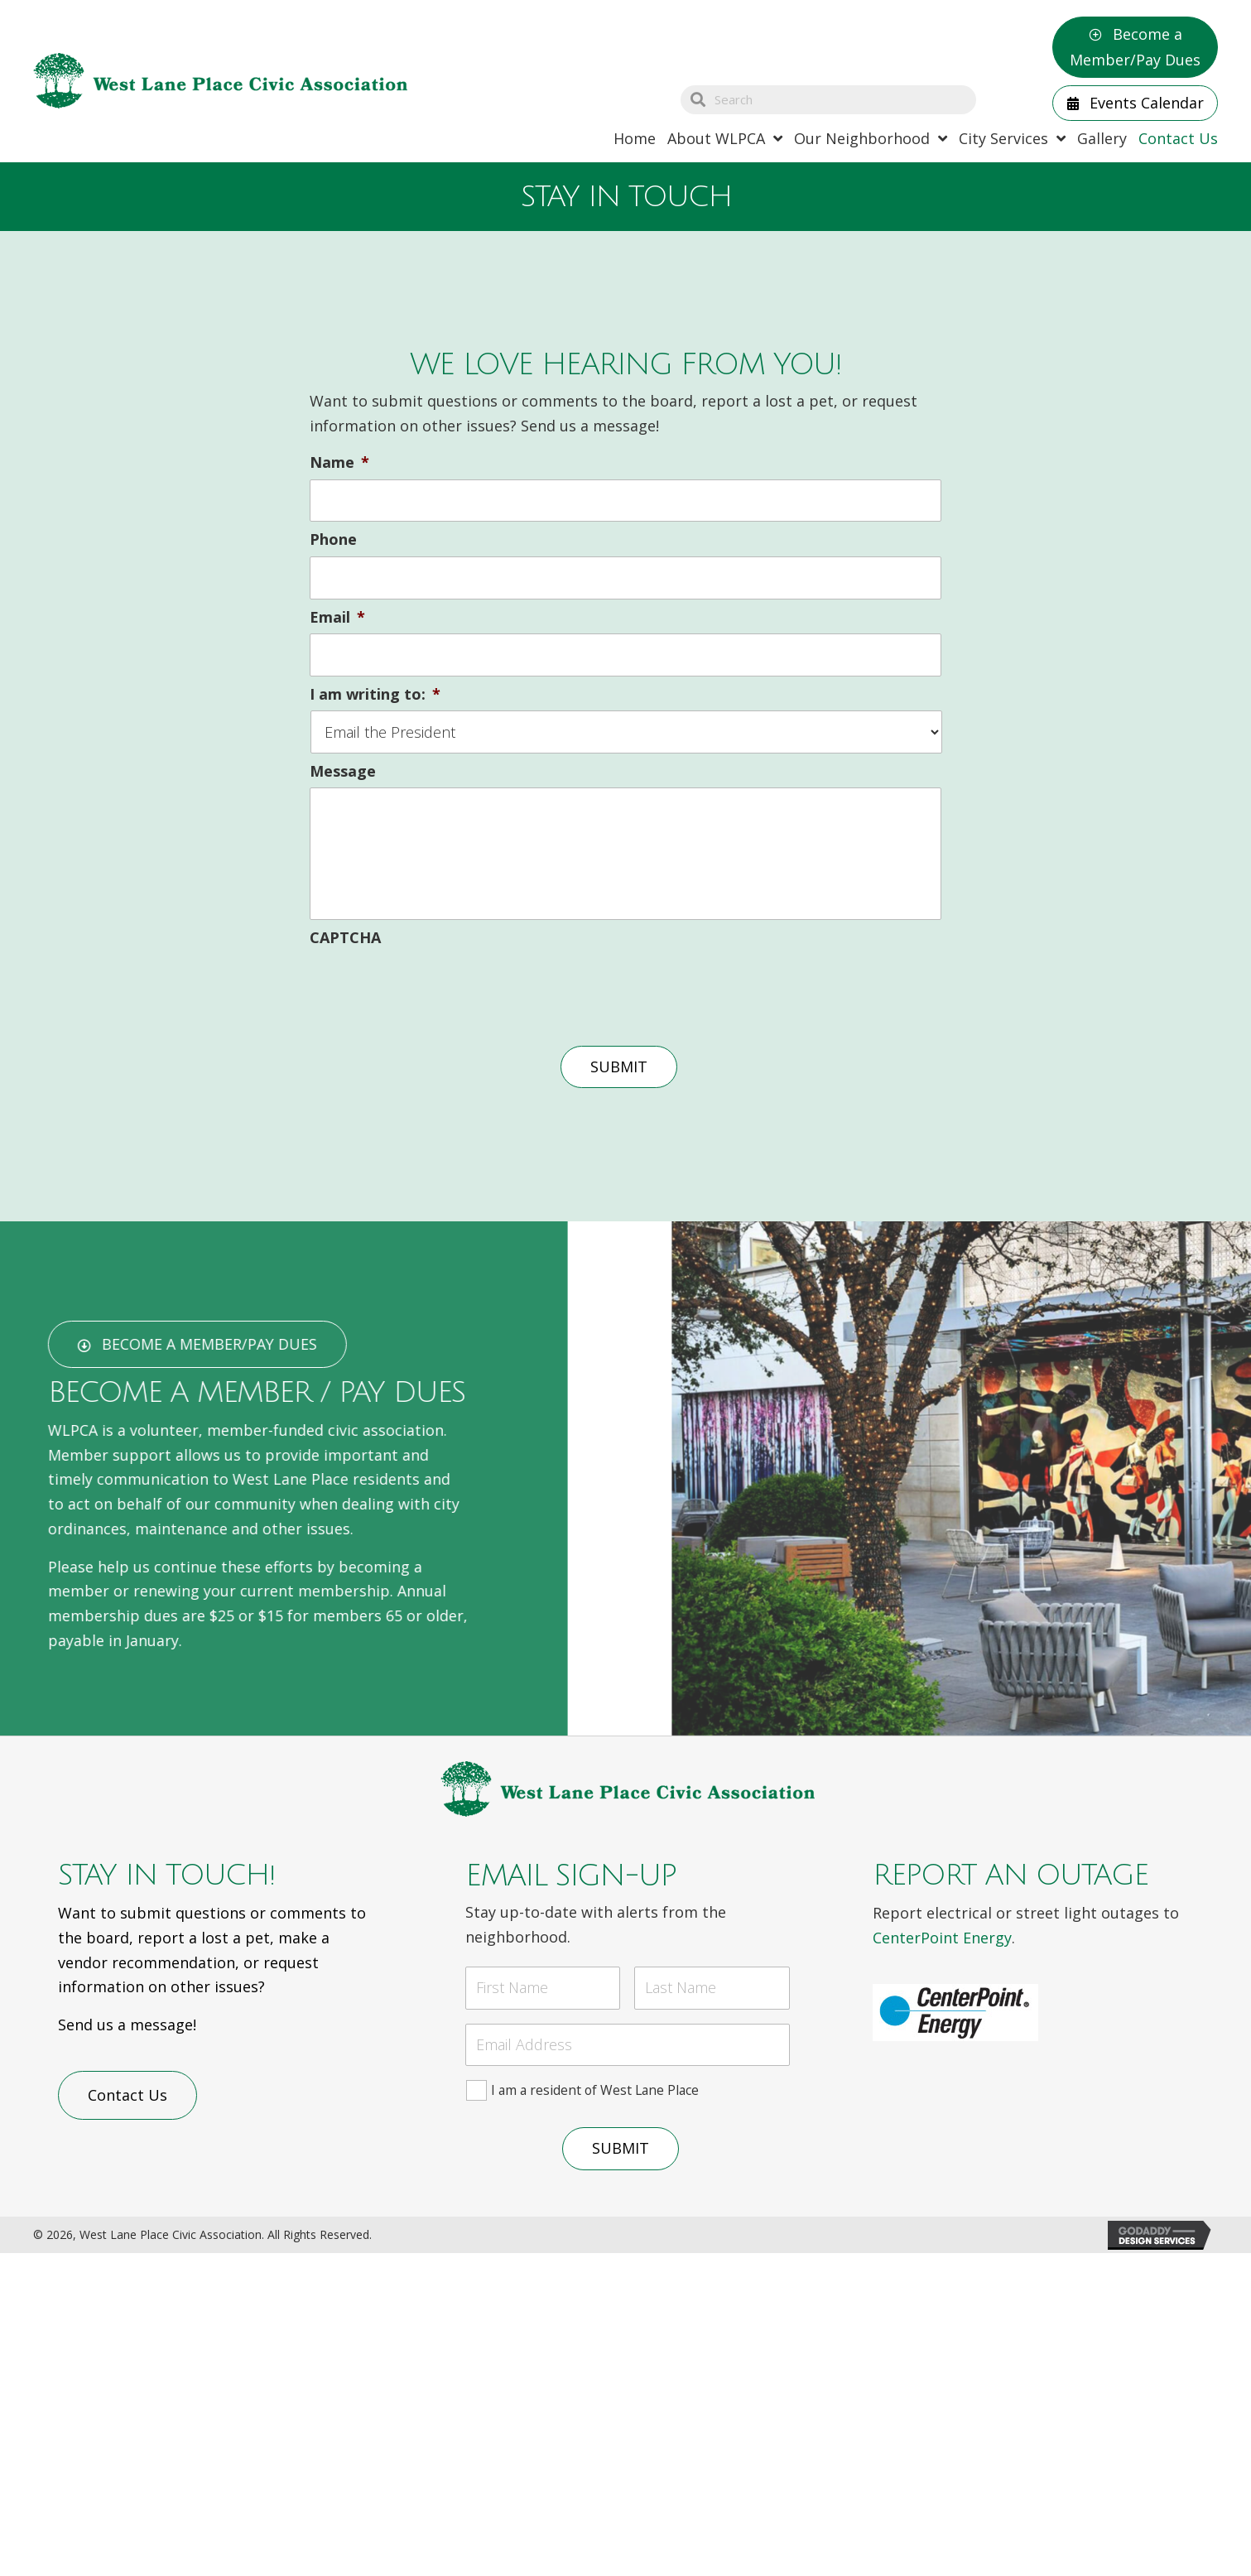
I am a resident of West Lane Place (595, 2090)
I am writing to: (375, 694)
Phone (333, 539)
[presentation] (435, 987)
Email (337, 617)
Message (343, 771)
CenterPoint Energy (942, 1938)
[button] (1135, 47)
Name (339, 462)
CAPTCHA (345, 937)
